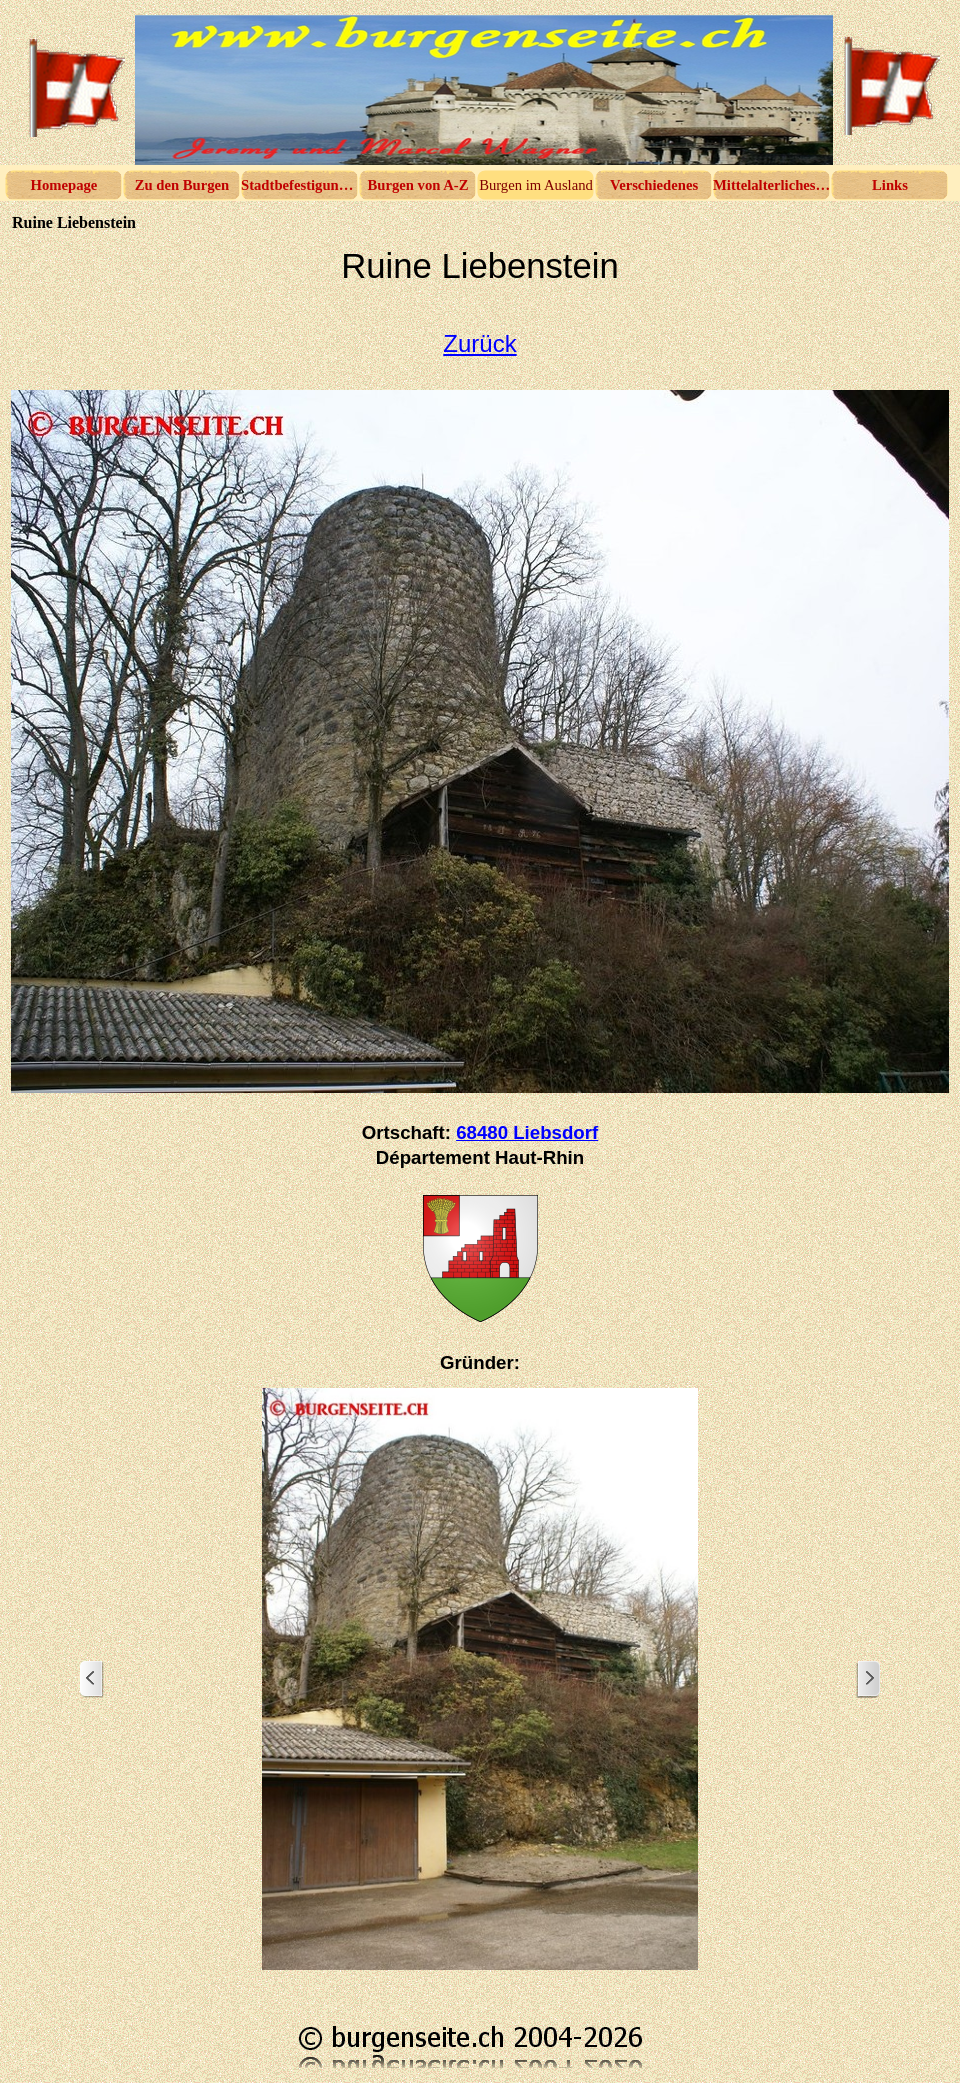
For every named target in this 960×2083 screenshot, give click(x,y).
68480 (527, 1132)
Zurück (479, 343)
